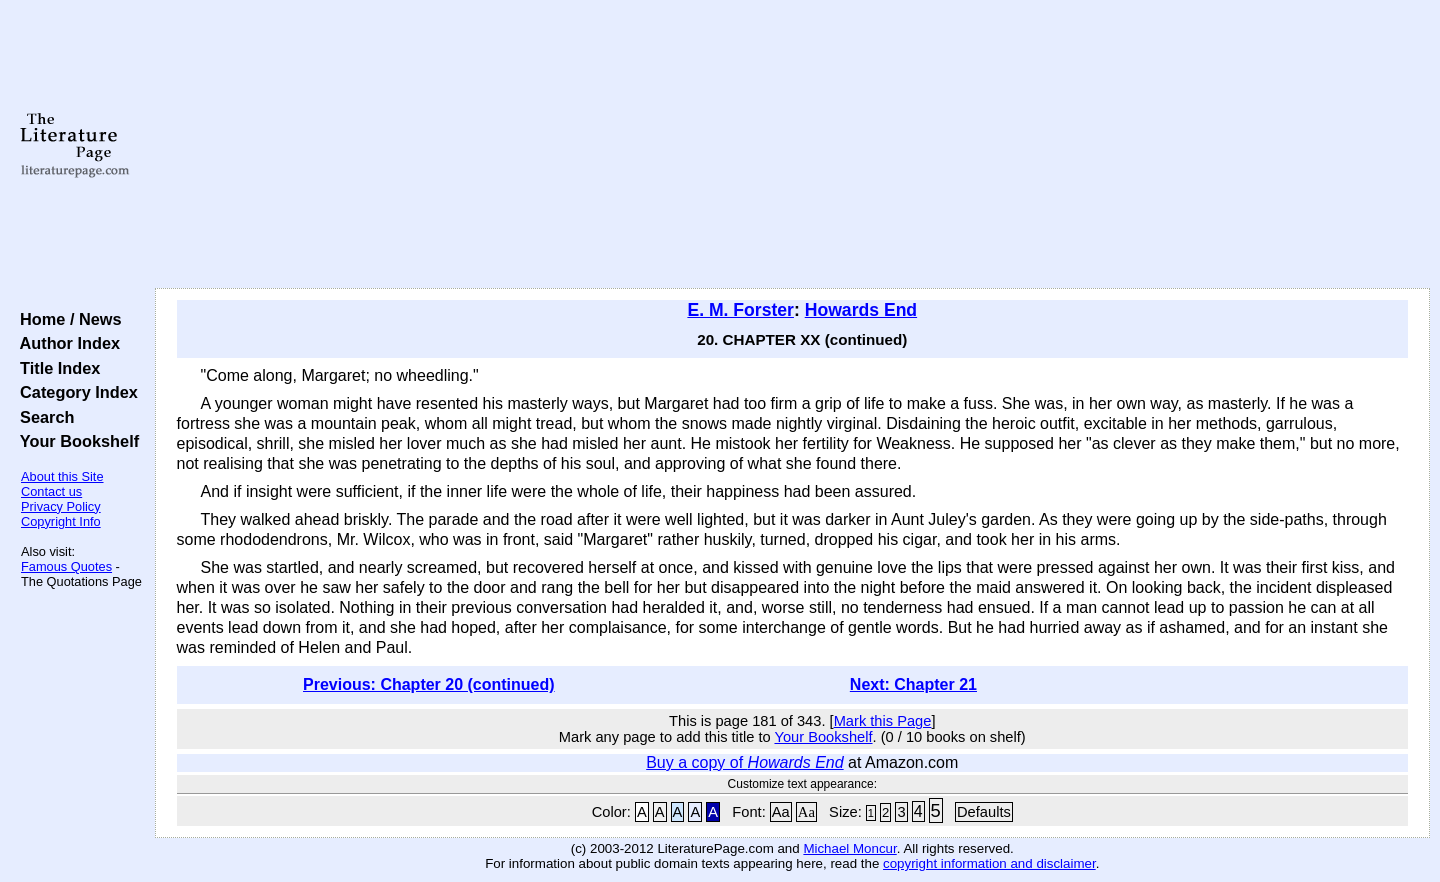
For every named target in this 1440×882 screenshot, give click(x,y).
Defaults (984, 812)
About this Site (62, 476)
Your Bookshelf (75, 441)
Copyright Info (61, 521)
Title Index (55, 368)
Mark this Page (883, 721)
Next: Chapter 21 (913, 684)
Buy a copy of (744, 762)
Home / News (66, 319)
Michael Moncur (849, 848)
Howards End (861, 310)
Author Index (65, 343)
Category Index (74, 392)
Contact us (51, 491)
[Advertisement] (792, 145)
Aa (781, 812)
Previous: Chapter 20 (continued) (429, 684)
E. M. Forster (740, 310)
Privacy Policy (61, 506)
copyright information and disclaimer (989, 863)
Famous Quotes (66, 566)
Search (42, 417)
